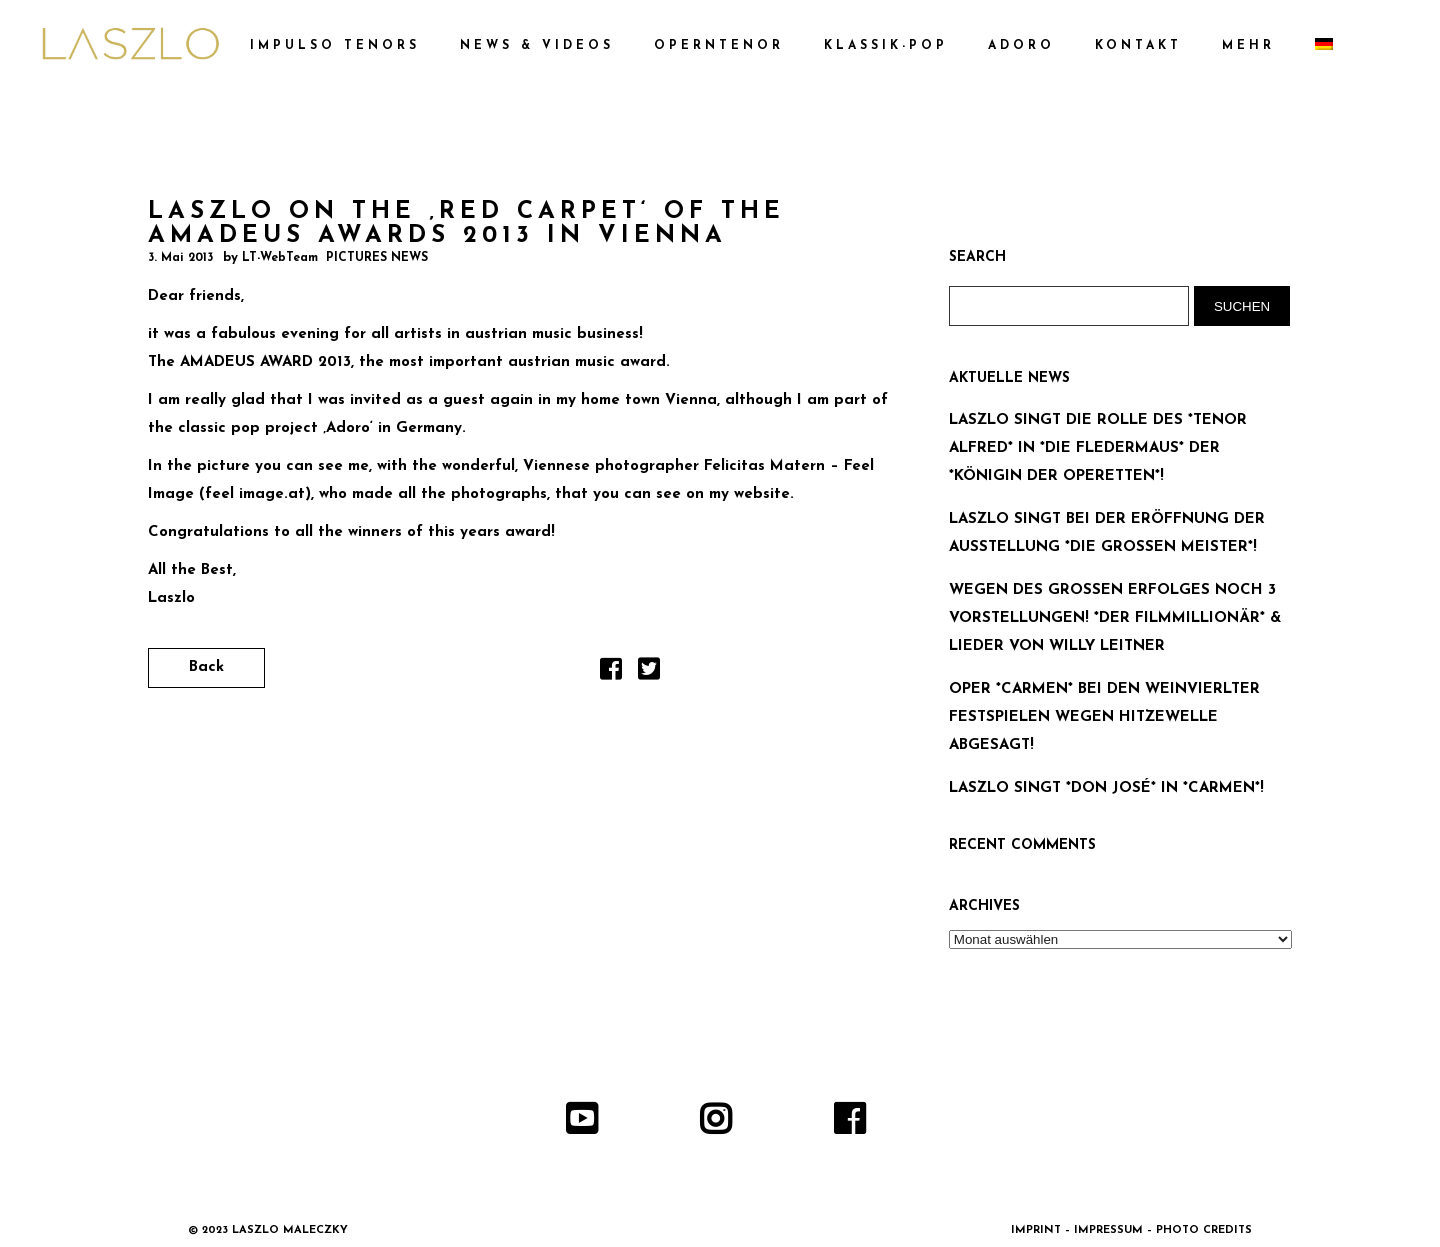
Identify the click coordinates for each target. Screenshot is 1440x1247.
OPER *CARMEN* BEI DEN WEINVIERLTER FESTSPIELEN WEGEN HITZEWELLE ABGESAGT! (1104, 717)
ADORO (1021, 46)
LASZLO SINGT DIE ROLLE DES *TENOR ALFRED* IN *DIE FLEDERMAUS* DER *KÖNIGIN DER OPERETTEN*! (1098, 448)
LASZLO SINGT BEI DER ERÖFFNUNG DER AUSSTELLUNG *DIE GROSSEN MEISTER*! (1107, 533)
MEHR (1248, 46)
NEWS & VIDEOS (537, 46)
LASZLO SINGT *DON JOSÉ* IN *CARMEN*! (1106, 788)
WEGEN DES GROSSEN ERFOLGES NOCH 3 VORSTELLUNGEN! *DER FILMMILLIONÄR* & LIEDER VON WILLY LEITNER (1115, 618)
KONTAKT (1138, 46)
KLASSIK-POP (886, 46)
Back (206, 667)
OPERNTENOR (719, 46)
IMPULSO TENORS (335, 46)
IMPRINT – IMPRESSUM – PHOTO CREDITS (1131, 1230)
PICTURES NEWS (377, 258)
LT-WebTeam (280, 258)
